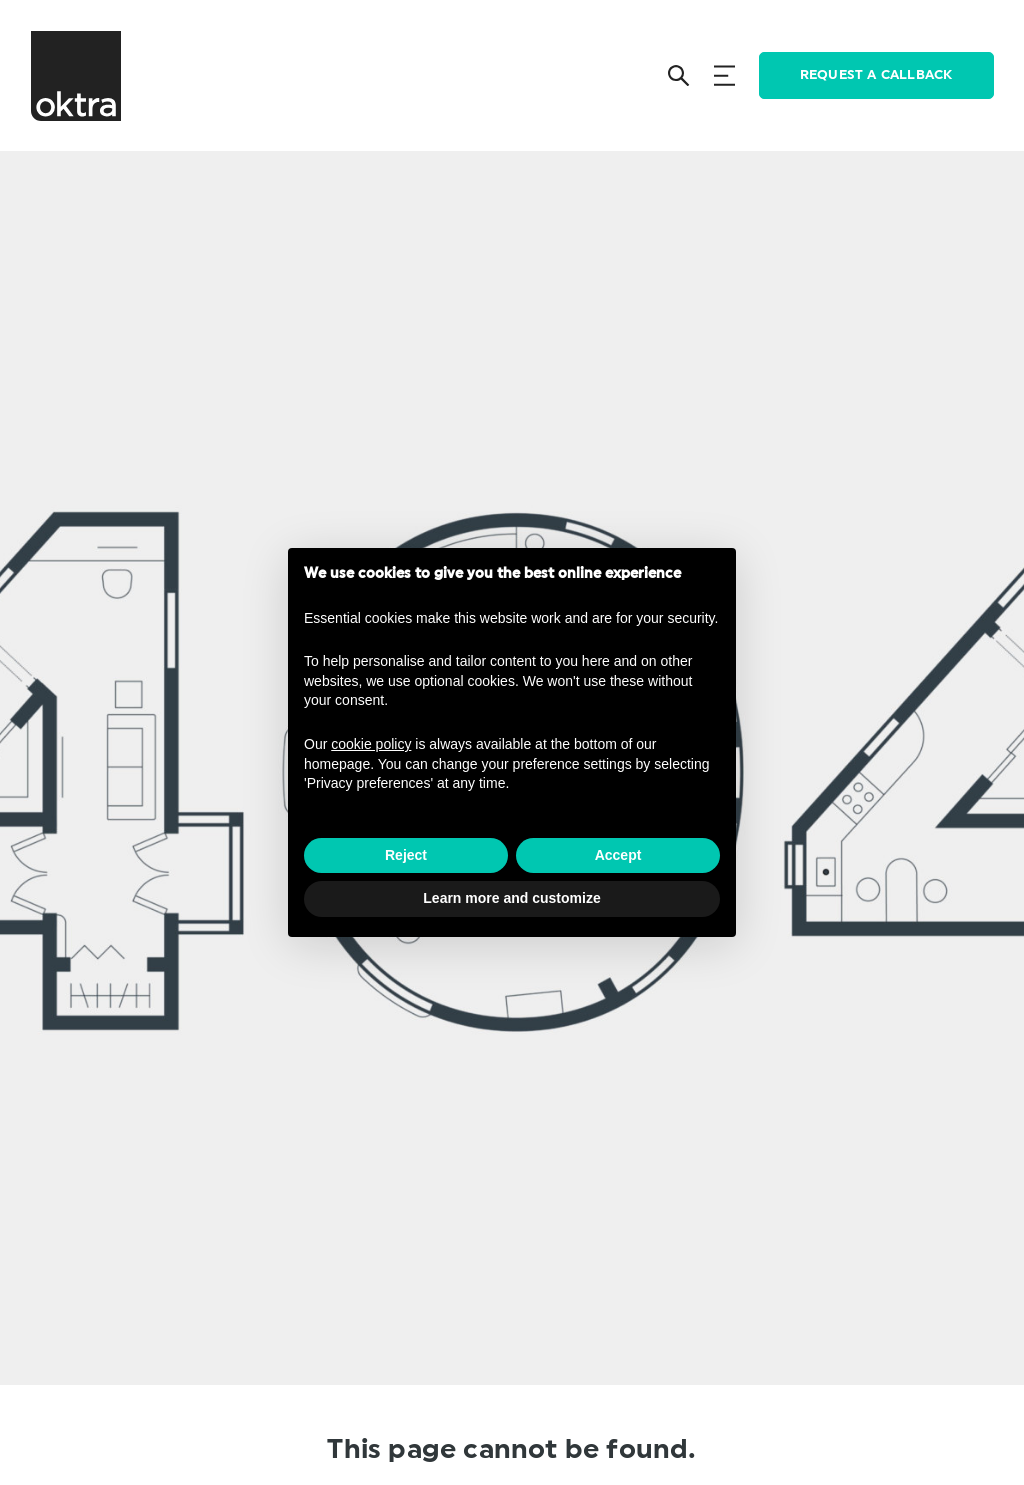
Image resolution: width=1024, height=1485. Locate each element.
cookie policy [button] (371, 744)
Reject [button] (406, 855)
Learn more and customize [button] (511, 898)
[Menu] (724, 75)
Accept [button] (618, 855)
